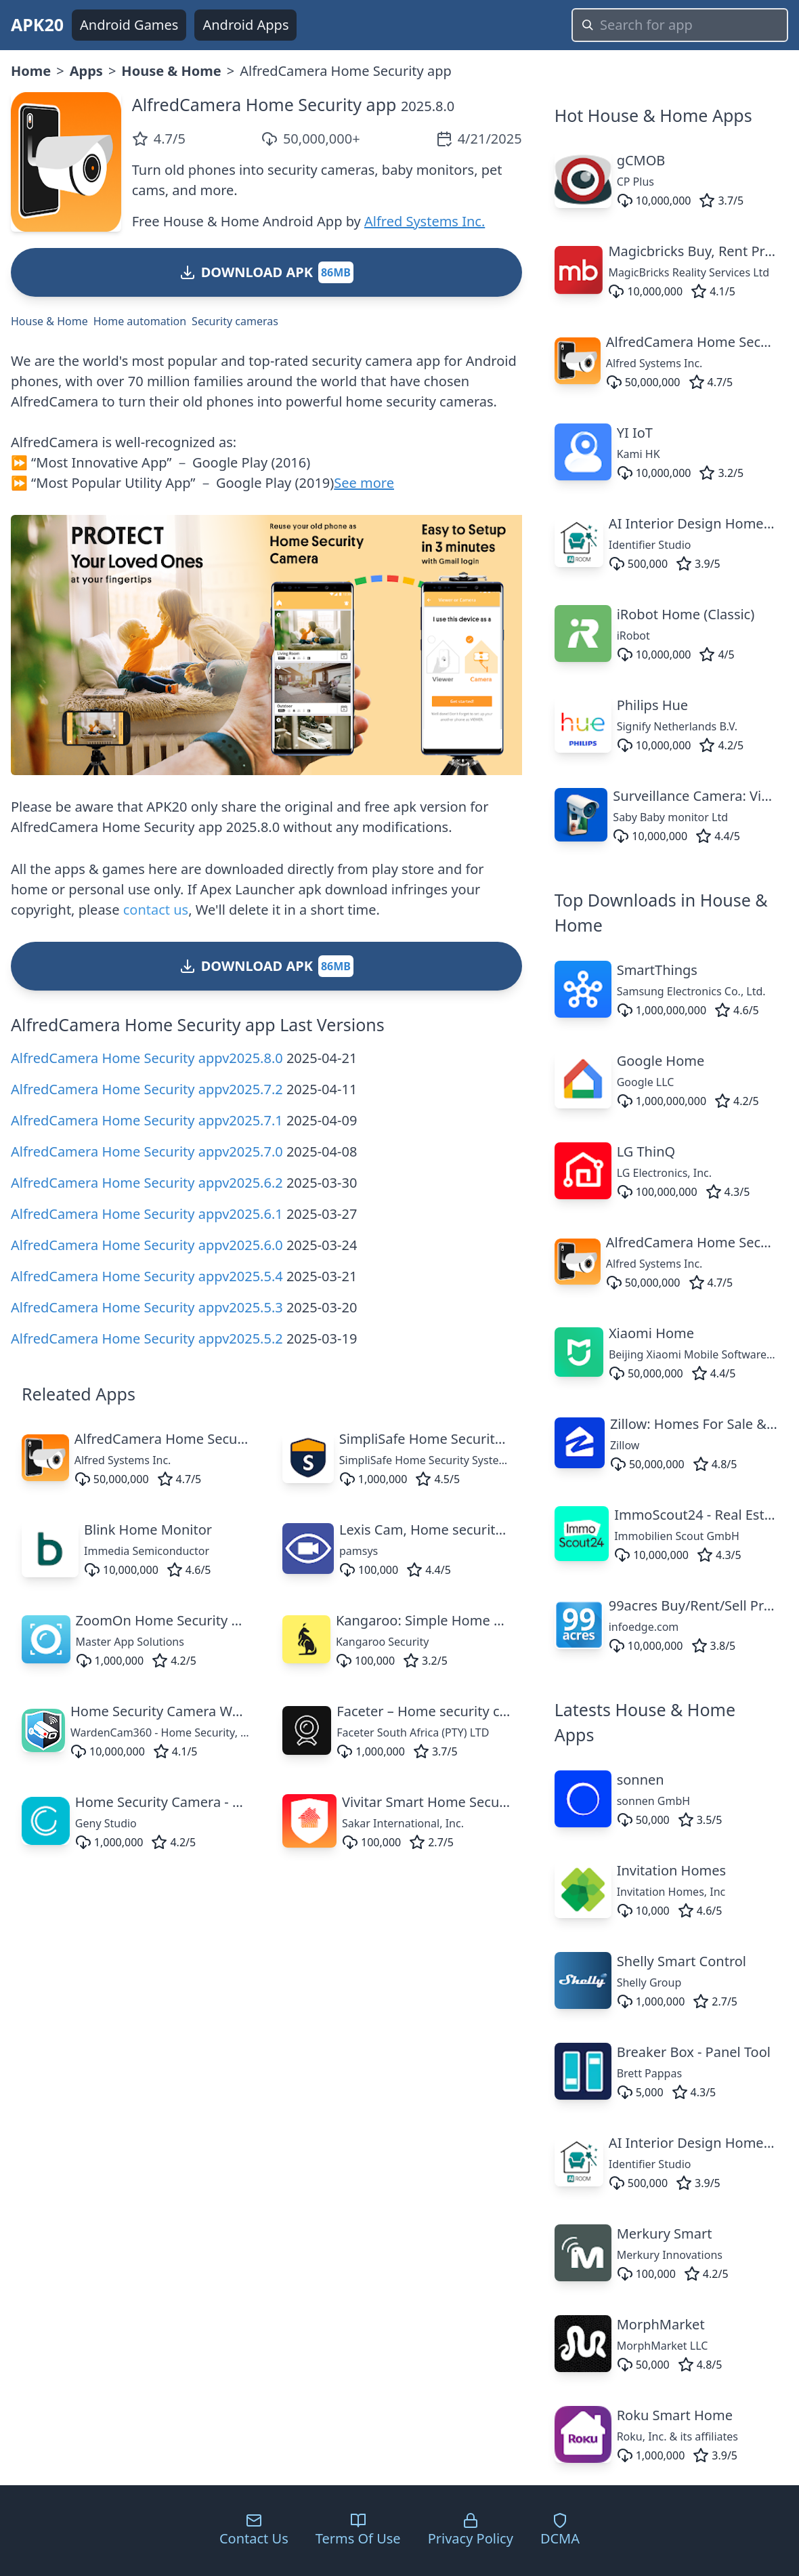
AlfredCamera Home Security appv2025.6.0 (147, 1245)
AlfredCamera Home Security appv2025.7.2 (147, 1089)
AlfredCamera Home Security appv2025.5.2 (147, 1338)
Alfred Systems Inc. (424, 221)
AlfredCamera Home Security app (264, 104)
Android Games (129, 25)
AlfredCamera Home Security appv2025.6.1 (147, 1214)
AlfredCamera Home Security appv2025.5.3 (147, 1307)
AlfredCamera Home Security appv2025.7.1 (147, 1120)
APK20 (37, 24)
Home (31, 71)
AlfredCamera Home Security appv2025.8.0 (147, 1058)
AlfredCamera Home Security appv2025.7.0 (147, 1151)
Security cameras (235, 321)
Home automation (139, 321)
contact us (155, 909)
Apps (86, 71)
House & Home (171, 71)
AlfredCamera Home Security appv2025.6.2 (147, 1182)
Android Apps (245, 25)
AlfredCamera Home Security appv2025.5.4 (147, 1276)
